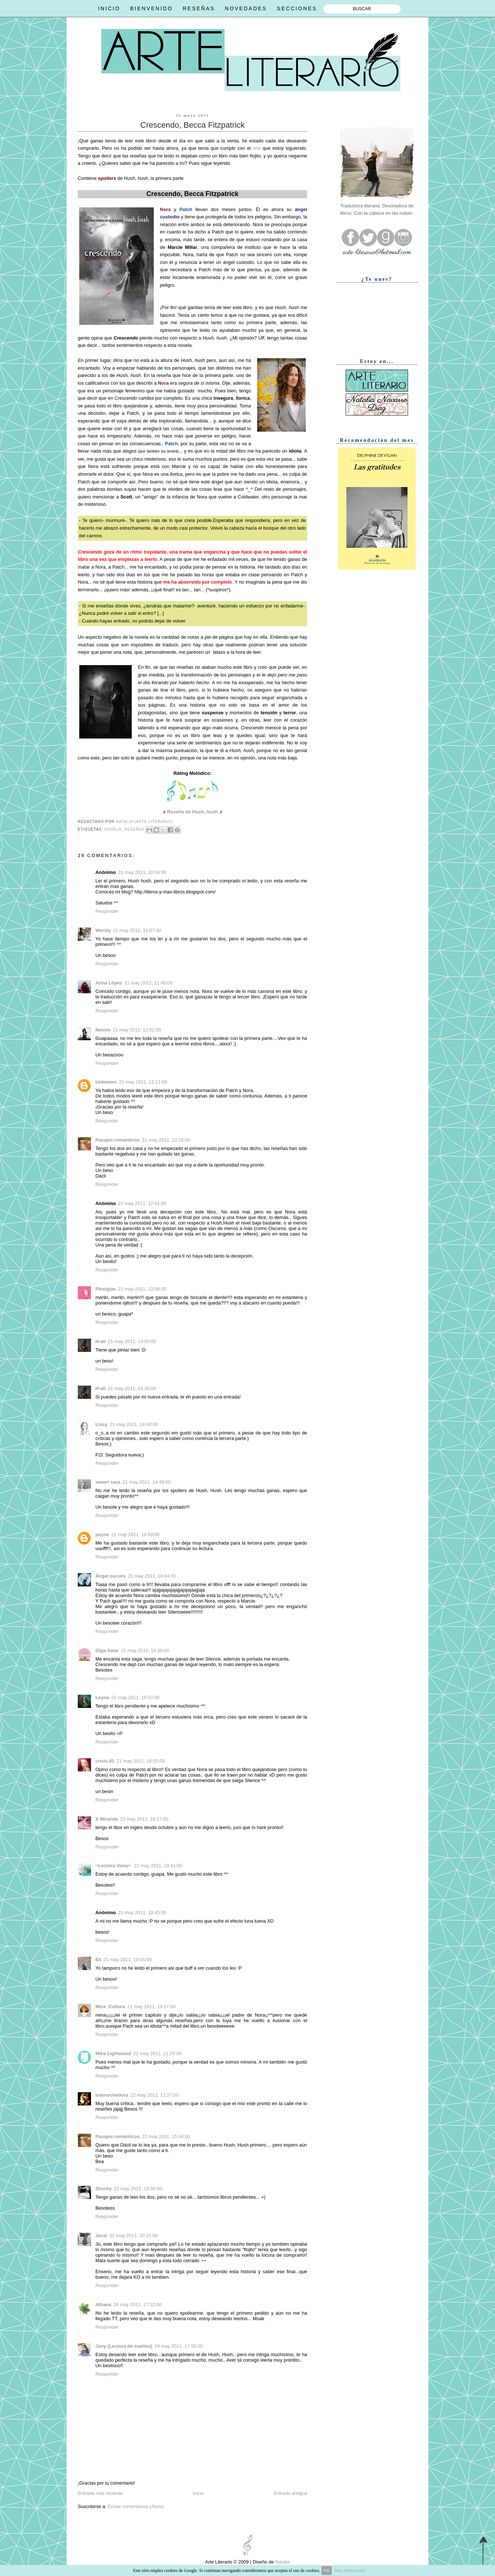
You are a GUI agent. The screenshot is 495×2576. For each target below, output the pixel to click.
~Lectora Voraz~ (113, 1865)
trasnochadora (111, 2095)
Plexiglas (105, 1289)
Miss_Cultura (110, 2006)
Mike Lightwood (113, 2053)
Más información (350, 2570)
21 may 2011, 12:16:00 (166, 1140)
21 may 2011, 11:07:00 (137, 930)
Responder (107, 911)
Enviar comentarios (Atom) (135, 2506)
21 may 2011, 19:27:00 (144, 1819)
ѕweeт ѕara (107, 1482)
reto (256, 148)
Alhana (103, 2304)
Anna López (108, 983)
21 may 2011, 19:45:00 (142, 1912)
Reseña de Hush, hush (192, 811)
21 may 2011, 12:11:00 (143, 1082)
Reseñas (134, 829)
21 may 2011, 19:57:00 (151, 2006)
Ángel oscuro (110, 1576)
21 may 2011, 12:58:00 (142, 1289)
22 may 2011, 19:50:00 (138, 2188)
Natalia (282, 2562)
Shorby (103, 2188)
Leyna (102, 1697)
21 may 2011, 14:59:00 (135, 1534)
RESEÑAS (199, 8)
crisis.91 (104, 1761)
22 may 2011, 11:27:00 (154, 2095)
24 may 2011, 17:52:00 (137, 2304)
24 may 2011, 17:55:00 (178, 2346)
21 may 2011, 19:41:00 (158, 1865)
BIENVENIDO (151, 8)
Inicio (198, 2493)
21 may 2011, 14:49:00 (147, 1482)
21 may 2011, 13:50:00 (132, 1341)
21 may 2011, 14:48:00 (134, 1424)
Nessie (102, 1030)
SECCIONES (297, 8)
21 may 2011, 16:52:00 (135, 1697)
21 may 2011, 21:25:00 (157, 2053)
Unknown (106, 1082)
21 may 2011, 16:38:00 (145, 1650)
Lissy (101, 1424)
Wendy (103, 930)
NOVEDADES (246, 8)
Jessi (101, 2235)
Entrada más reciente (100, 2493)
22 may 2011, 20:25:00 (133, 2235)
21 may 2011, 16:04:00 (152, 1576)
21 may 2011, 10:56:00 (142, 872)
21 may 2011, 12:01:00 (137, 1030)
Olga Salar (107, 1650)
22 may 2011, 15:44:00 (166, 2136)
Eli (98, 1959)
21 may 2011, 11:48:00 (148, 983)
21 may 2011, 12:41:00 (142, 1203)
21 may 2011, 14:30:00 (132, 1388)
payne (102, 1534)
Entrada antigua (290, 2493)
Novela (113, 829)
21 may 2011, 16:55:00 (140, 1761)
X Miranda (106, 1819)
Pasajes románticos (117, 1140)
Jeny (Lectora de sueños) (123, 2346)
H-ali (100, 1341)
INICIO (109, 8)
